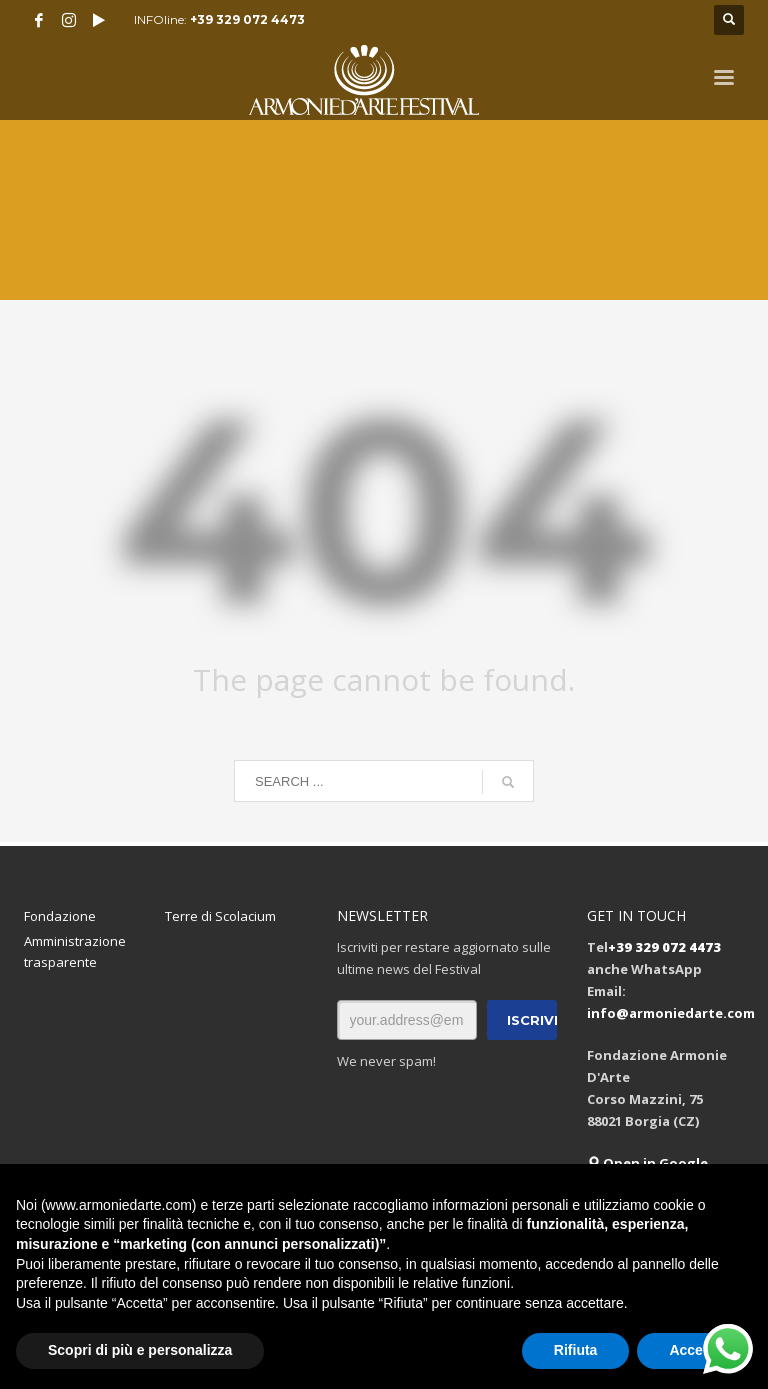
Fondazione (60, 916)
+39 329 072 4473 (247, 19)
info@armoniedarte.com (671, 1013)
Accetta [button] (694, 1350)
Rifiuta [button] (576, 1350)
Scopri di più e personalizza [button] (140, 1350)
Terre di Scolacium (220, 916)
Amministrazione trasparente (75, 951)
